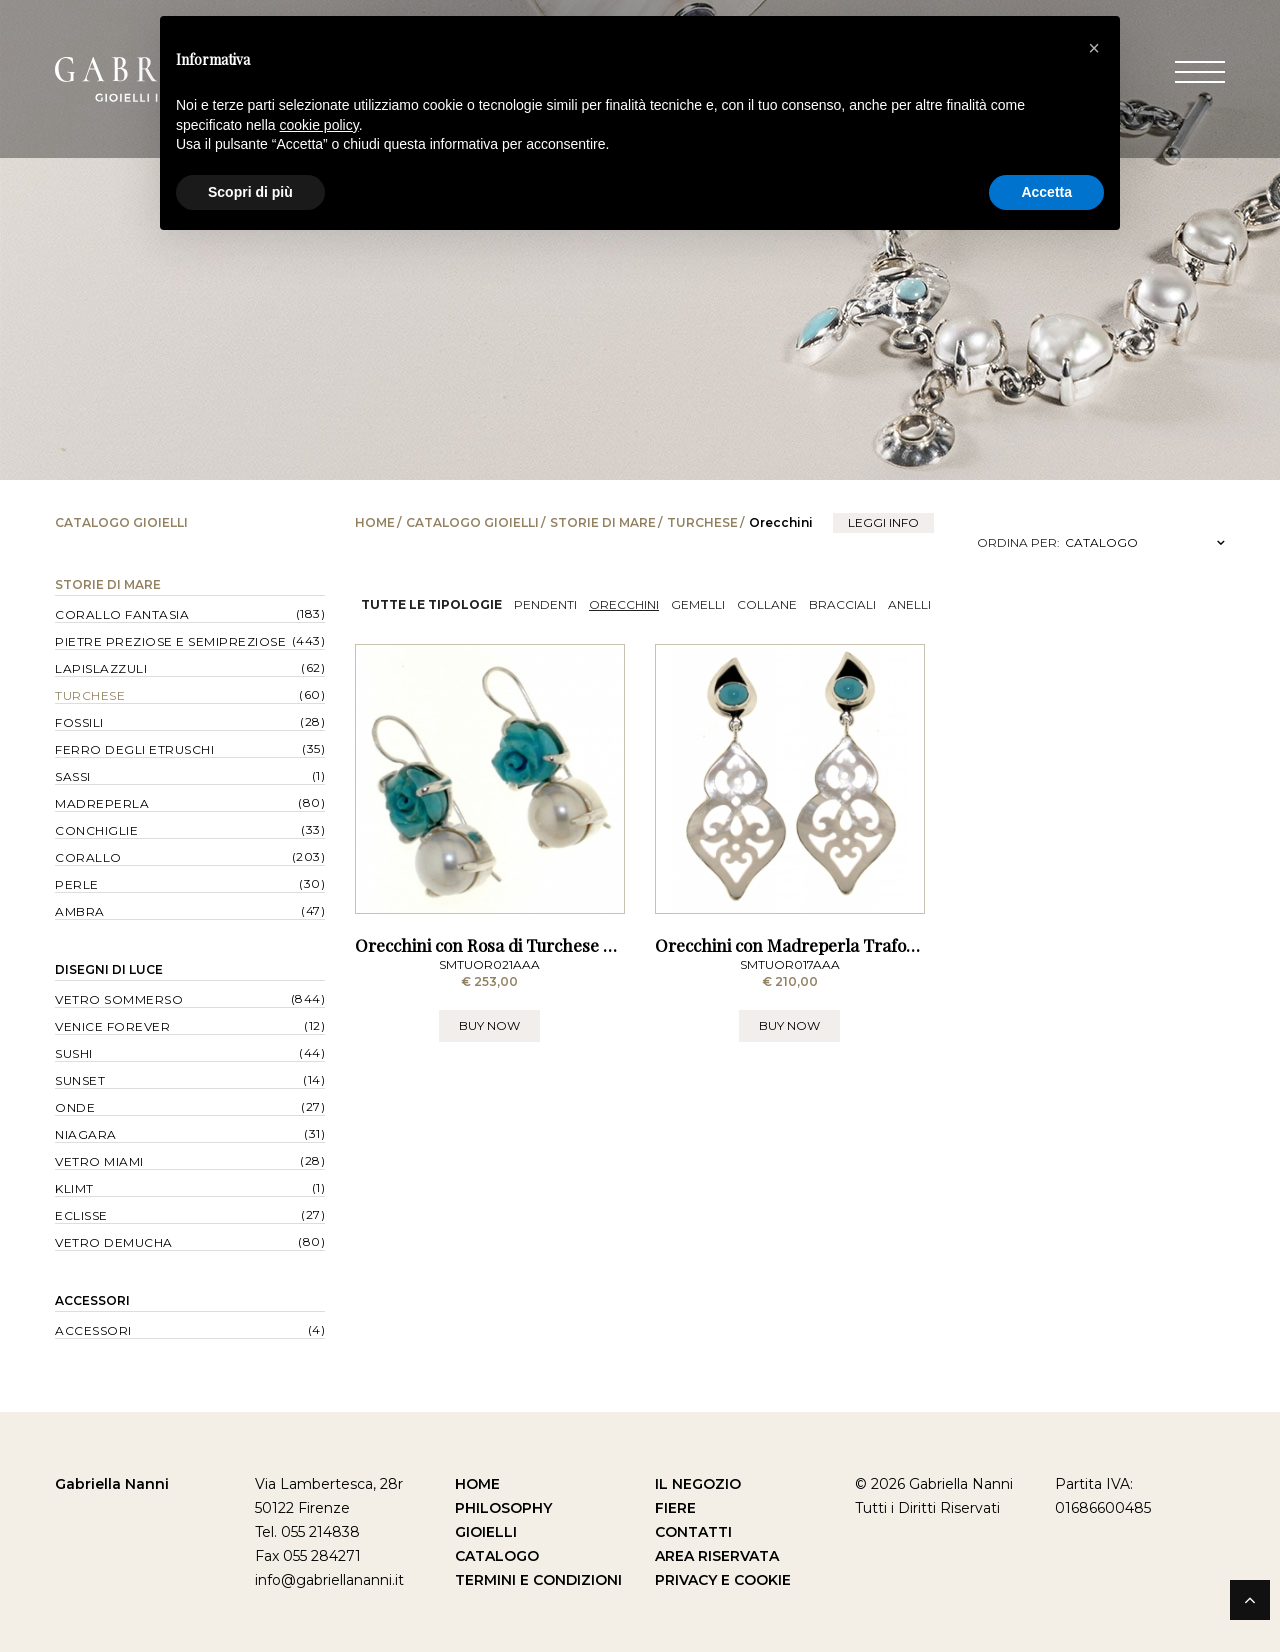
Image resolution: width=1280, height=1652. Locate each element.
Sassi (73, 776)
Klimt (74, 1188)
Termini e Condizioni (538, 1580)
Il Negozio (698, 1484)
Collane (767, 604)
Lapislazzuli (101, 668)
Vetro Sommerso (119, 999)
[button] (1094, 48)
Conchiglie (96, 830)
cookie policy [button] (319, 125)
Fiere (675, 1508)
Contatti (693, 1532)
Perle (77, 884)
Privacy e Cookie (723, 1580)
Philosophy (503, 1508)
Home (375, 522)
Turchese (702, 522)
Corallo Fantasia (122, 614)
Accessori (92, 1300)
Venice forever (112, 1026)
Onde (75, 1107)
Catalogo (497, 1556)
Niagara (86, 1134)
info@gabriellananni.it (329, 1580)
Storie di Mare (603, 522)
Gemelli (698, 604)
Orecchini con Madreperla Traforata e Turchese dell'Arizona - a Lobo (922, 945)
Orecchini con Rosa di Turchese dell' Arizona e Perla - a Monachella (616, 945)
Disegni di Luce (109, 969)
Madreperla (102, 803)
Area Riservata (717, 1556)
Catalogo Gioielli (472, 522)
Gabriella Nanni (112, 1484)
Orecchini (624, 604)
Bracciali (842, 604)
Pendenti (545, 604)
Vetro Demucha (114, 1242)
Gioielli (486, 1532)
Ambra (80, 911)
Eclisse (81, 1215)
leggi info (883, 522)
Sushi (74, 1053)
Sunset (80, 1080)
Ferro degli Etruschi (134, 749)
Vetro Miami (99, 1161)
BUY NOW (489, 1025)
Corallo (88, 857)
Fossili (79, 722)
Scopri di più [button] (250, 192)
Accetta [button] (1046, 192)
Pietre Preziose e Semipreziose (170, 641)
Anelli (909, 604)
